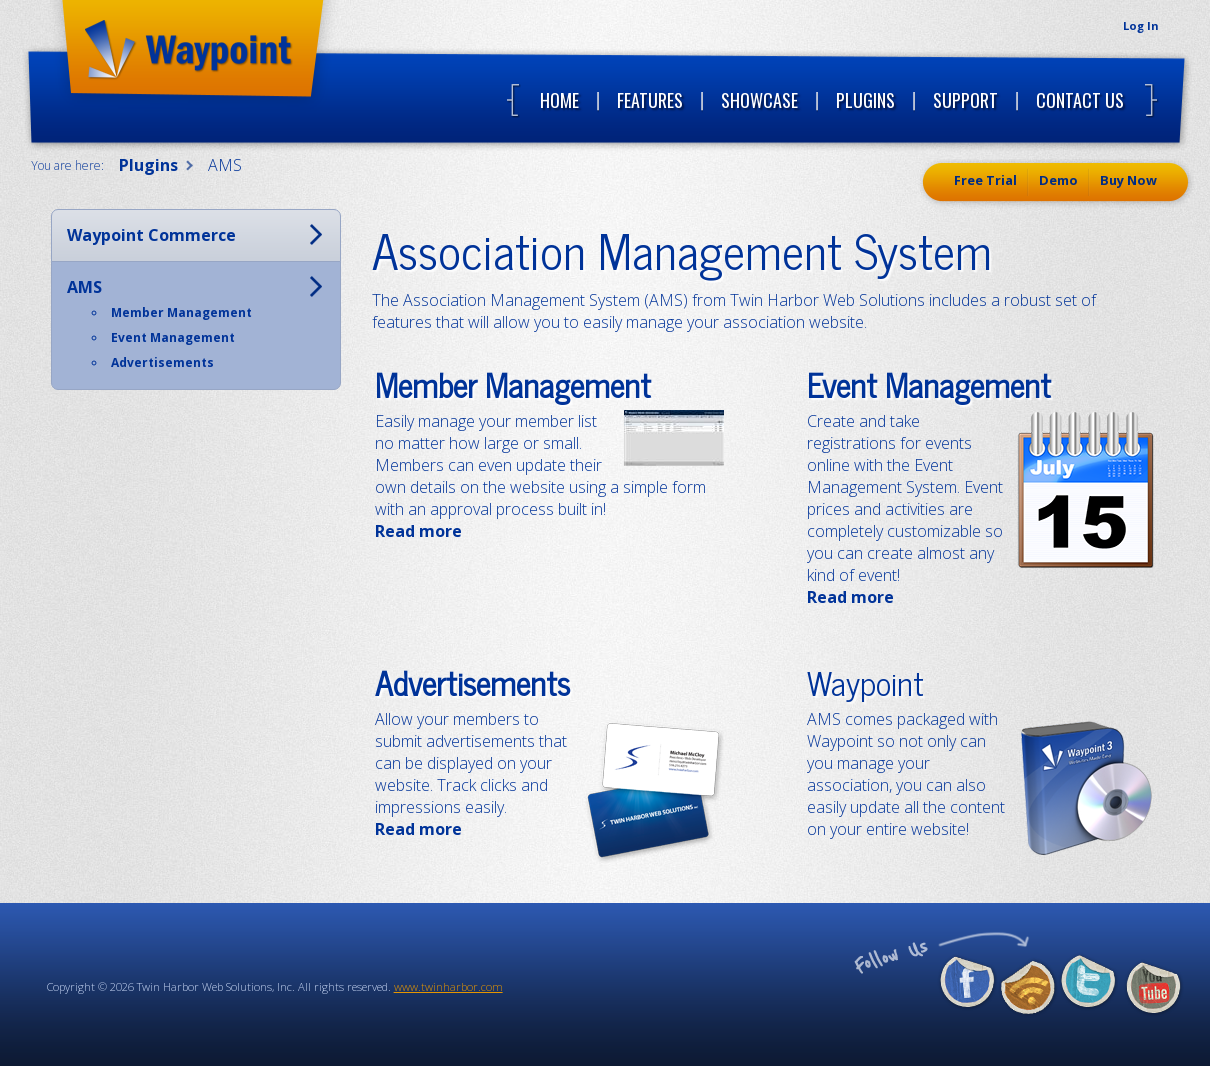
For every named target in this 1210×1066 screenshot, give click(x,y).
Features (650, 100)
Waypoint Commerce (151, 235)
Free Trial (985, 180)
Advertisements (472, 682)
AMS (84, 287)
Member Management (513, 384)
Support (965, 100)
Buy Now (1128, 180)
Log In (1141, 25)
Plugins (865, 100)
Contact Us (1080, 100)
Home (559, 100)
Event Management (929, 384)
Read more (418, 531)
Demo (1058, 180)
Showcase (759, 100)
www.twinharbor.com (448, 986)
